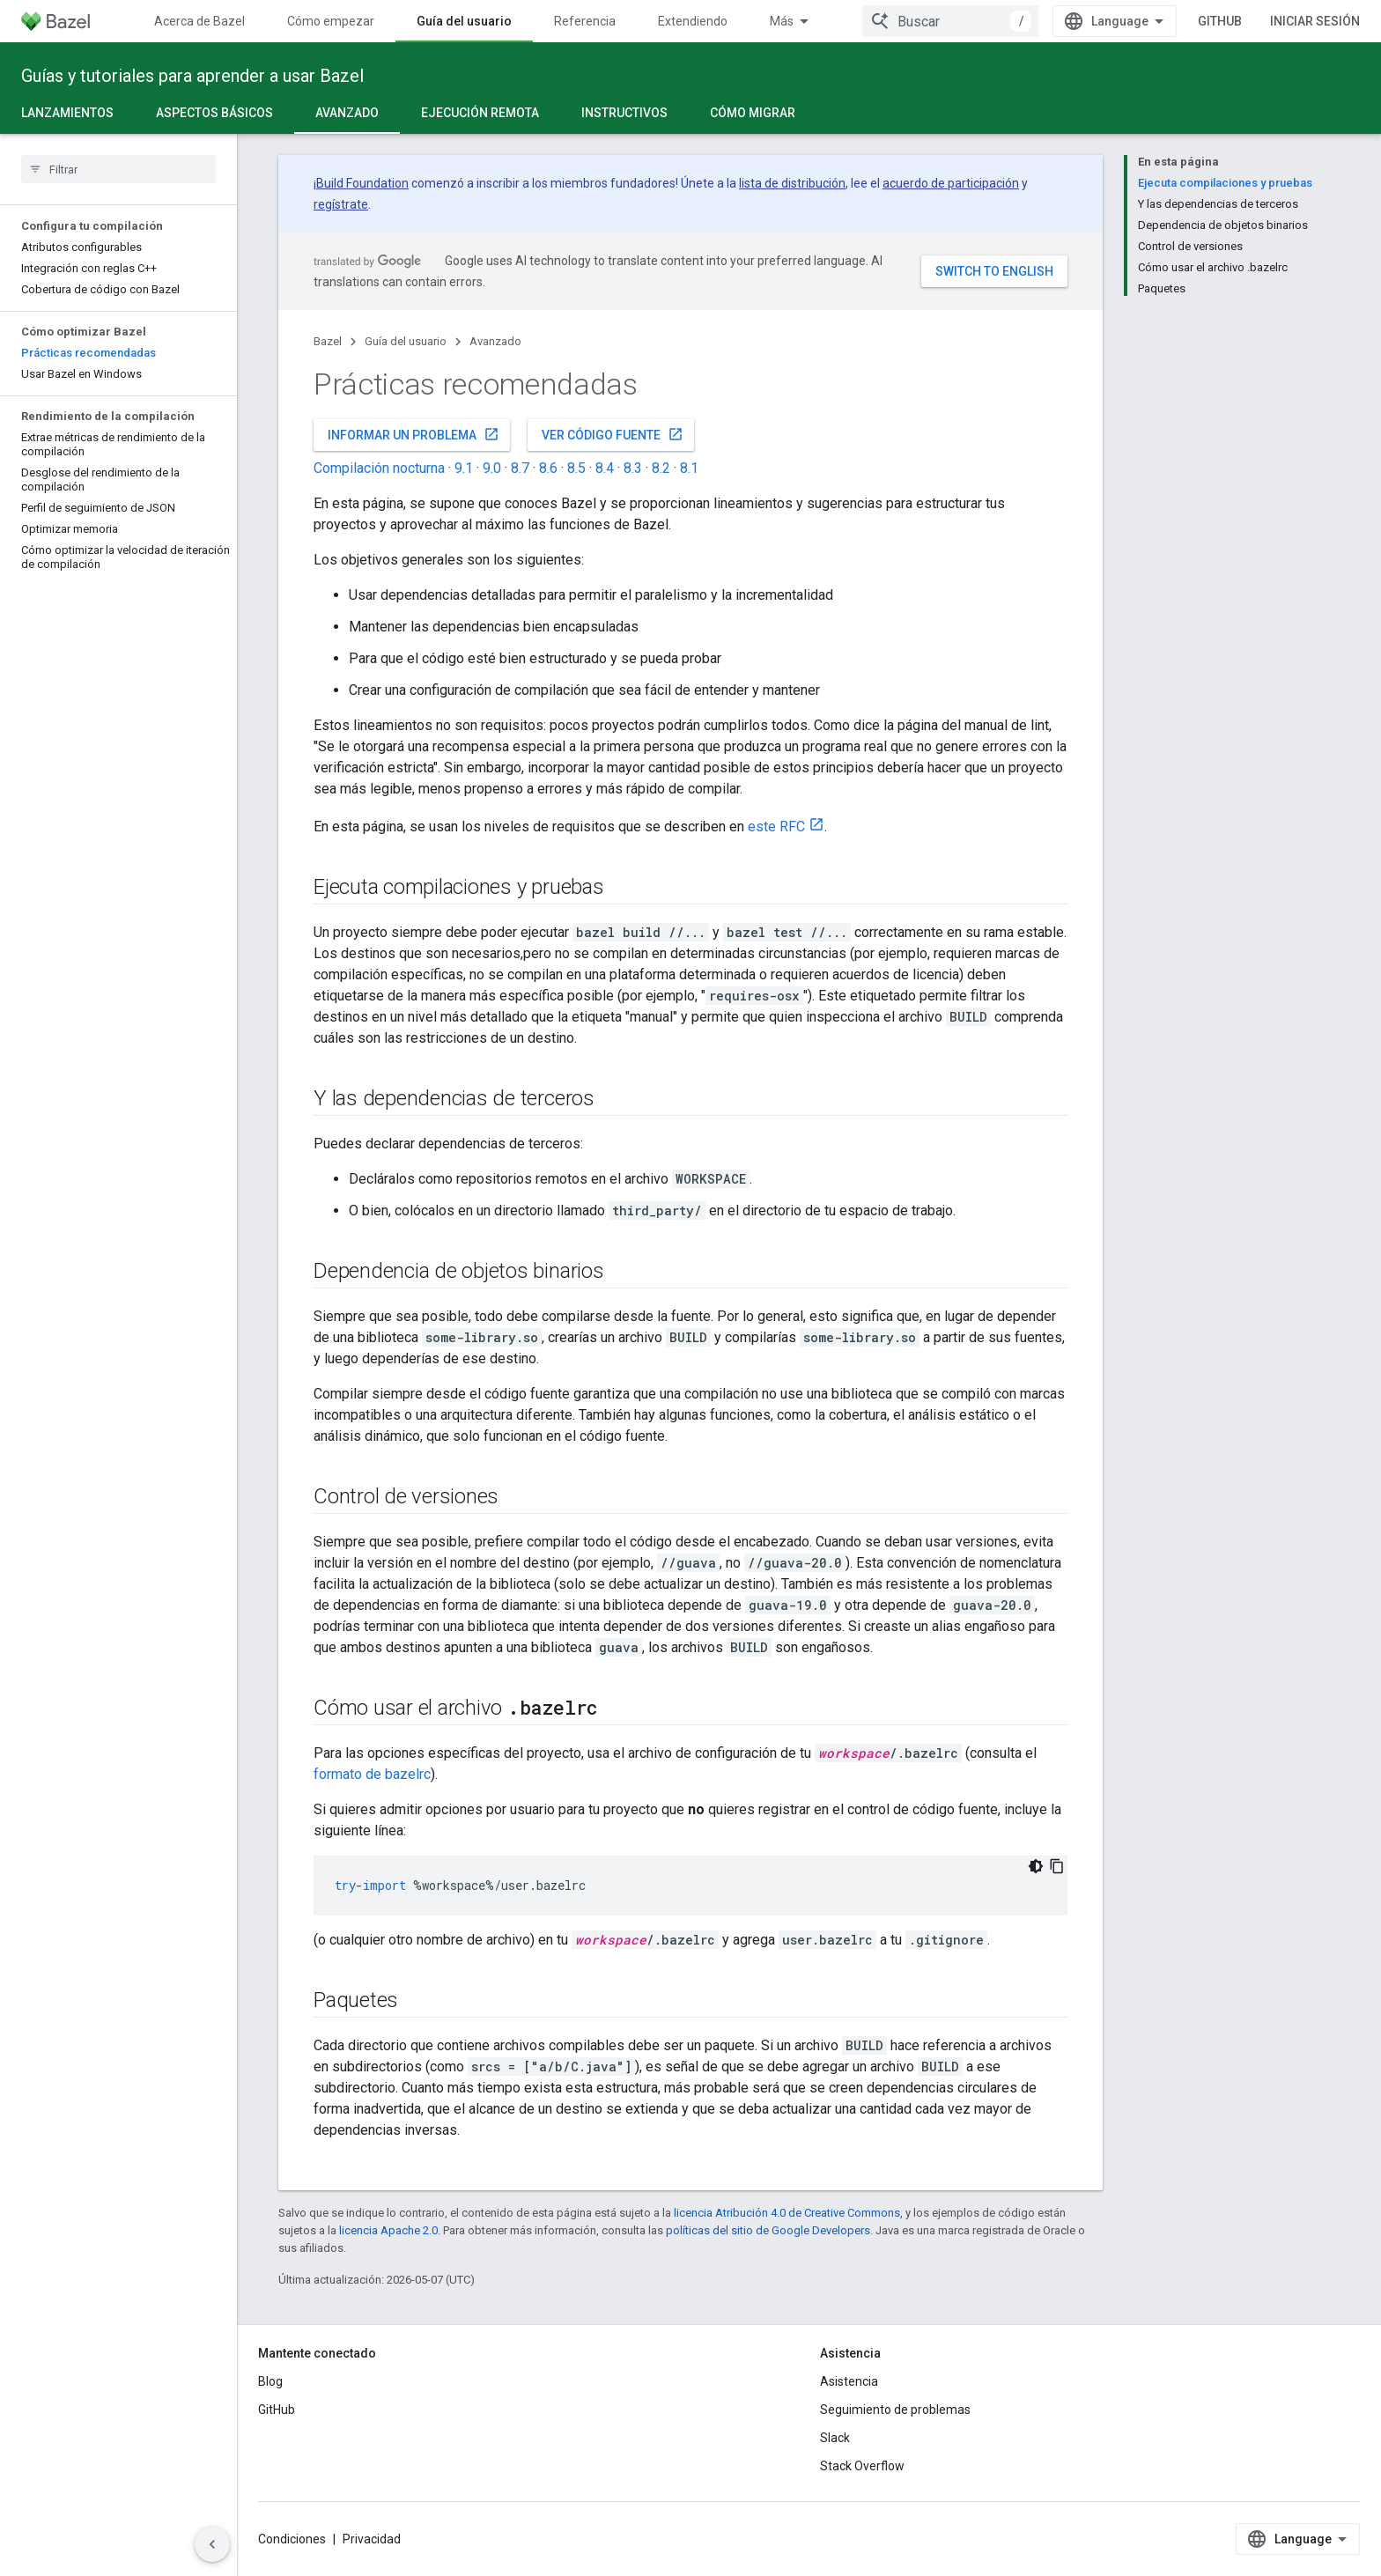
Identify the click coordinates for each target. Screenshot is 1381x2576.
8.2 (661, 468)
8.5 (576, 468)
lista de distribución (792, 183)
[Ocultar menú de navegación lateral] (212, 2544)
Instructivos (624, 113)
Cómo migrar (752, 113)
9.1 (463, 468)
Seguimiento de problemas (895, 2410)
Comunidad (802, 21)
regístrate (341, 204)
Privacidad (372, 2539)
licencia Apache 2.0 (388, 2230)
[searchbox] (118, 169)
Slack (835, 2438)
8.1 (689, 468)
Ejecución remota (480, 113)
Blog (270, 2381)
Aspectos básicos (214, 113)
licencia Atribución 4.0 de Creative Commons (787, 2212)
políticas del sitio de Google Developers (768, 2230)
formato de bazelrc (372, 1774)
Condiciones (292, 2539)
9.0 (492, 468)
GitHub (1299, 21)
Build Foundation (362, 183)
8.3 (633, 468)
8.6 (548, 468)
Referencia (585, 21)
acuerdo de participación (951, 183)
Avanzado (495, 341)
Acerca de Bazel (199, 21)
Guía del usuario (406, 341)
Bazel (328, 341)
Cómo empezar (330, 21)
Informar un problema (413, 434)
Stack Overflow (862, 2466)
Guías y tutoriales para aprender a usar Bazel (192, 75)
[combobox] (1030, 21)
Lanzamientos (67, 113)
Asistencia (849, 2381)
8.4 (604, 468)
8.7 (520, 468)
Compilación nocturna (379, 468)
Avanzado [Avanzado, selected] (347, 113)
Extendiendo (692, 21)
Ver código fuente (612, 434)
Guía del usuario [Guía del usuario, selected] (464, 21)
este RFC (776, 826)
